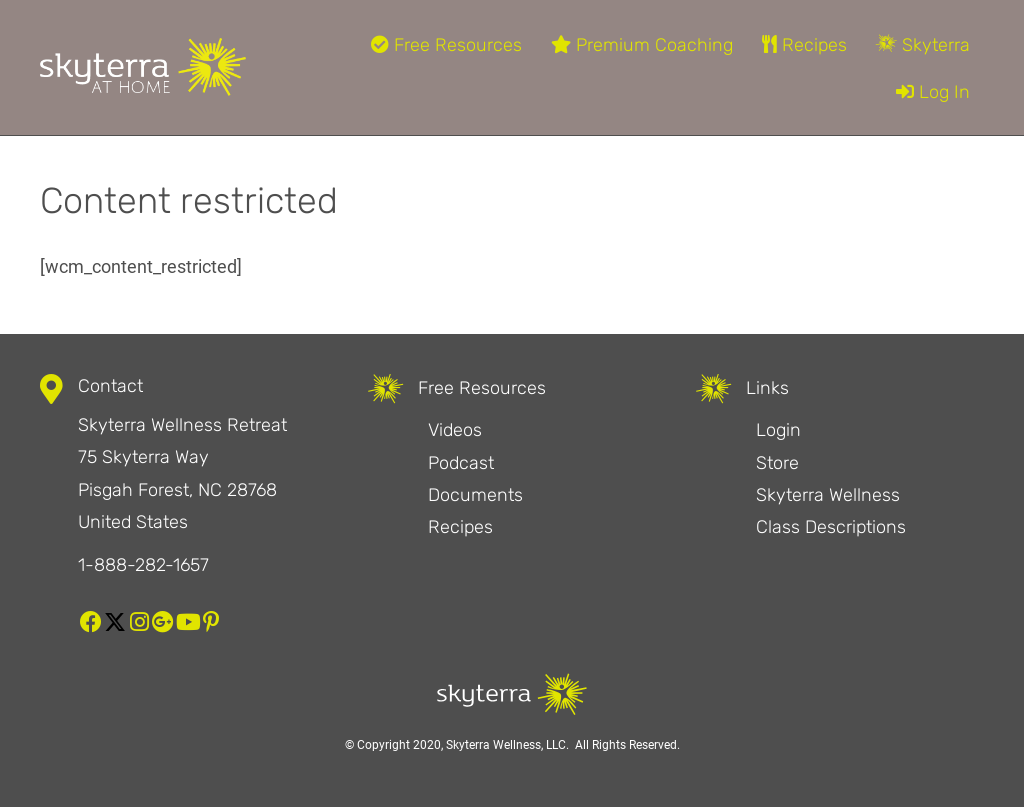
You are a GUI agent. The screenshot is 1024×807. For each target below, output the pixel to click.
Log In (933, 92)
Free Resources (446, 45)
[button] (91, 622)
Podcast (461, 463)
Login (778, 430)
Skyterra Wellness (828, 495)
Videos (455, 430)
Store (777, 463)
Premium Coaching (642, 45)
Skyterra (923, 45)
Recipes (804, 45)
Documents (475, 495)
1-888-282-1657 (143, 565)
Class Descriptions (831, 527)
